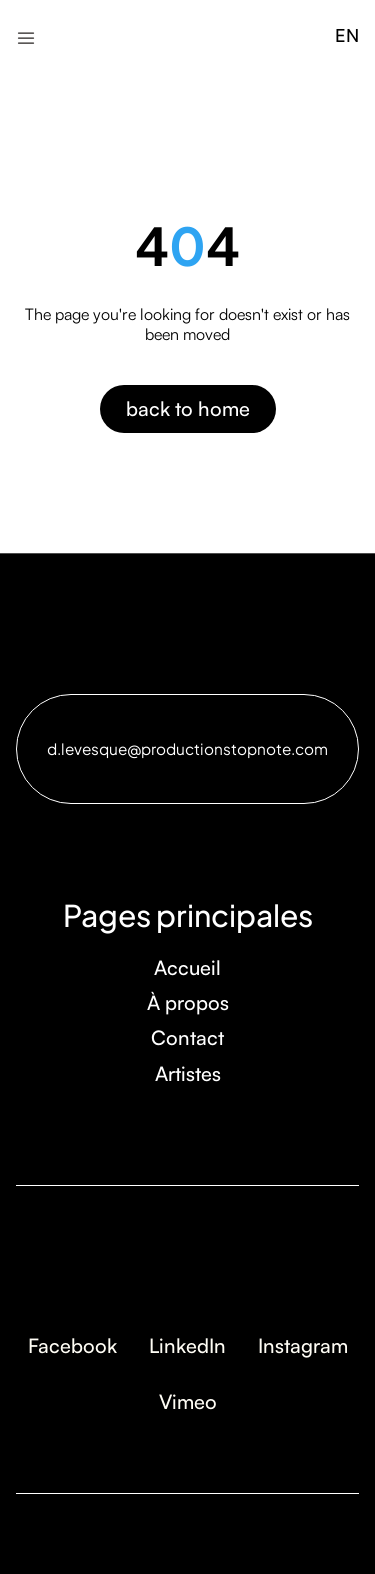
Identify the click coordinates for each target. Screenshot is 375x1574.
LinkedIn (187, 1345)
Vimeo (188, 1401)
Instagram (303, 1345)
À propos (188, 1002)
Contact (187, 1037)
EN (347, 35)
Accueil (187, 967)
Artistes (188, 1073)
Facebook (72, 1345)
